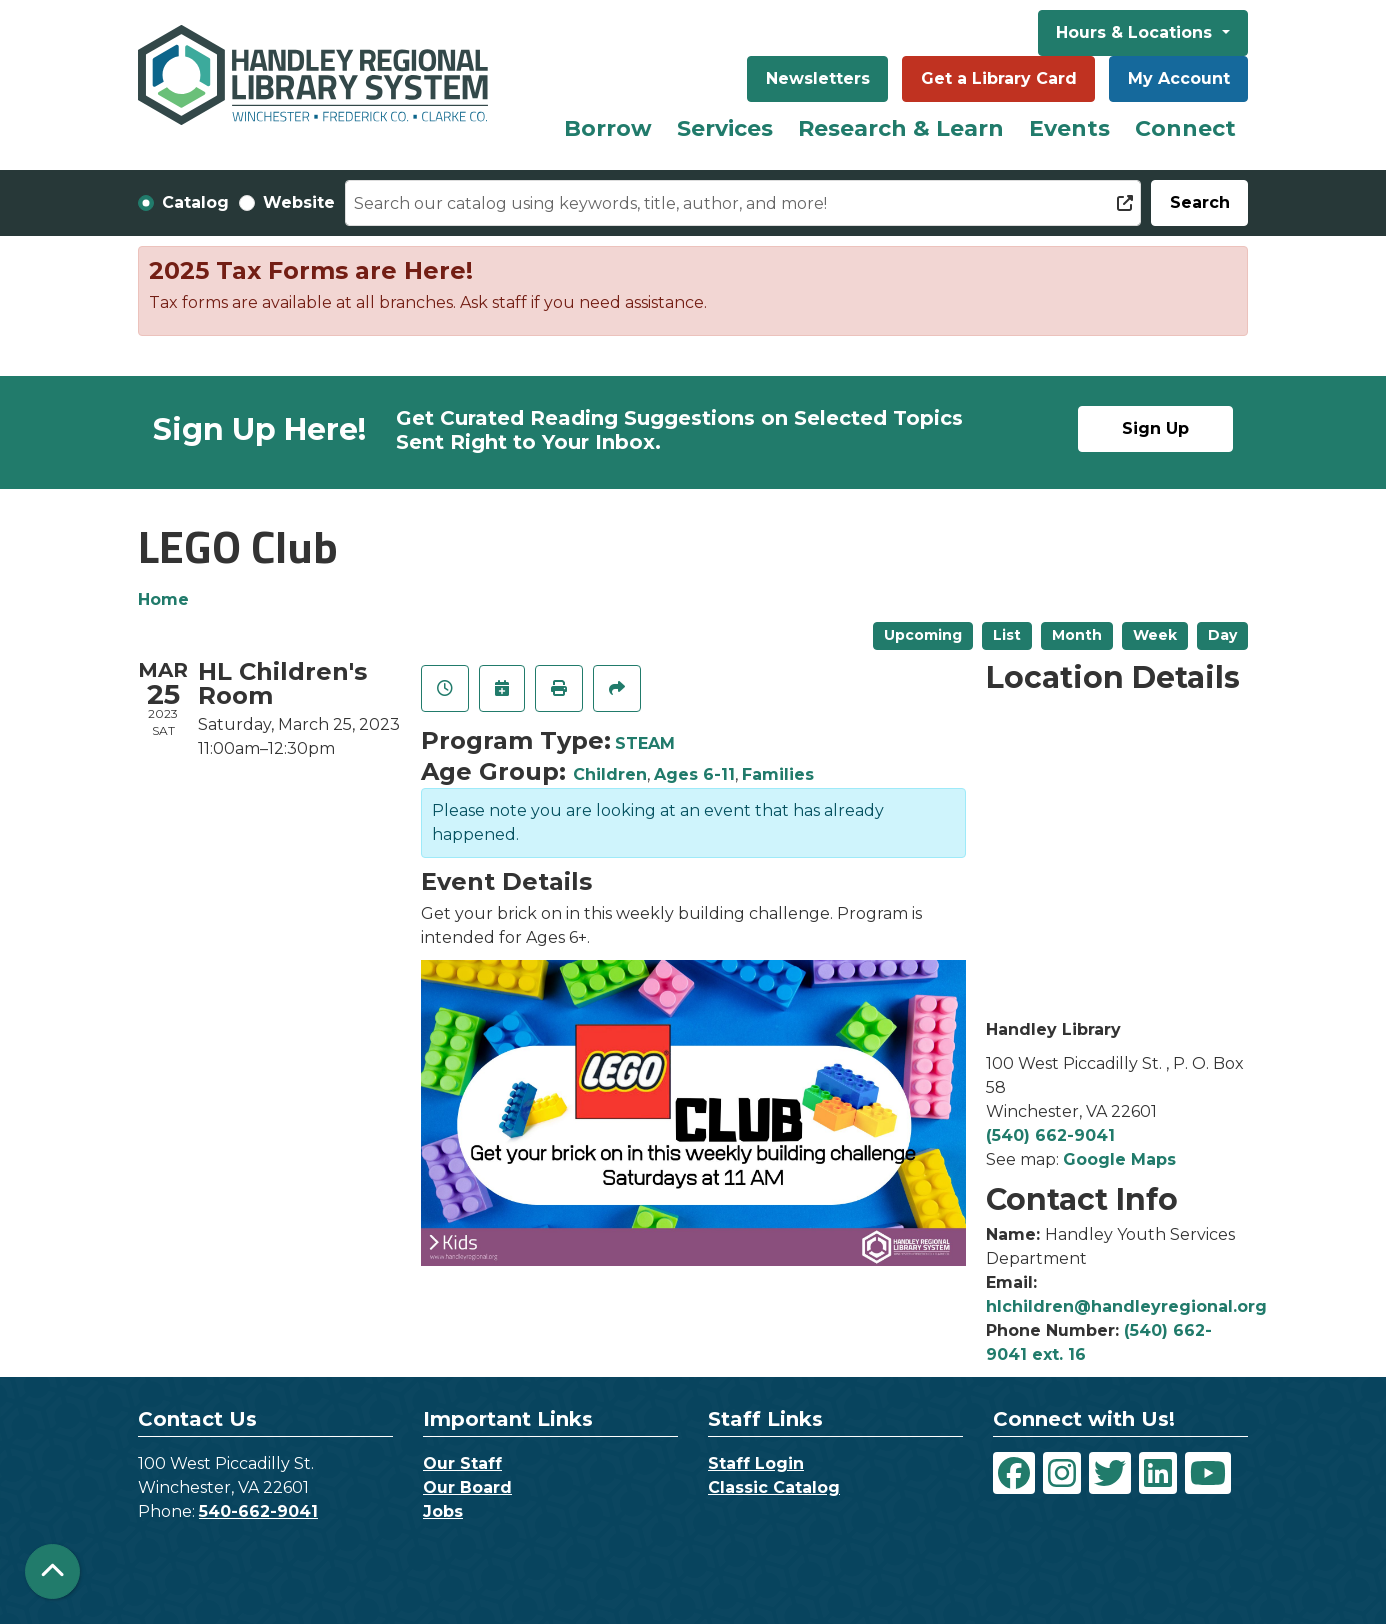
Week (1155, 635)
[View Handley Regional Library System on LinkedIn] (1158, 1473)
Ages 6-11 (694, 774)
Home (163, 599)
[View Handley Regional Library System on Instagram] (1062, 1473)
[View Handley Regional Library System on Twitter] (1110, 1473)
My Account (1179, 78)
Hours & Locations (1136, 32)
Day (1222, 635)
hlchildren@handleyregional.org (1126, 1306)
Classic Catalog (774, 1487)
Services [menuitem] (725, 128)
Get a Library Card (999, 78)
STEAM (645, 743)
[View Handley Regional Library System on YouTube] (1208, 1473)
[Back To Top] (52, 1571)
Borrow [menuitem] (608, 128)
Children (610, 774)
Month (1077, 635)
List (1007, 635)
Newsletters (818, 78)
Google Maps (1119, 1159)
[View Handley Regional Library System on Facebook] (1014, 1473)
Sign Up (1155, 428)
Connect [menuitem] (1185, 128)
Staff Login (756, 1463)
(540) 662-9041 (1050, 1135)
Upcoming (923, 635)
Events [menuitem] (1069, 128)
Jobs (443, 1511)
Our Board (467, 1487)
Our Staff (462, 1463)
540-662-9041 (258, 1511)
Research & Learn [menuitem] (901, 128)
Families (778, 774)
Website (299, 202)
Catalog (195, 202)
